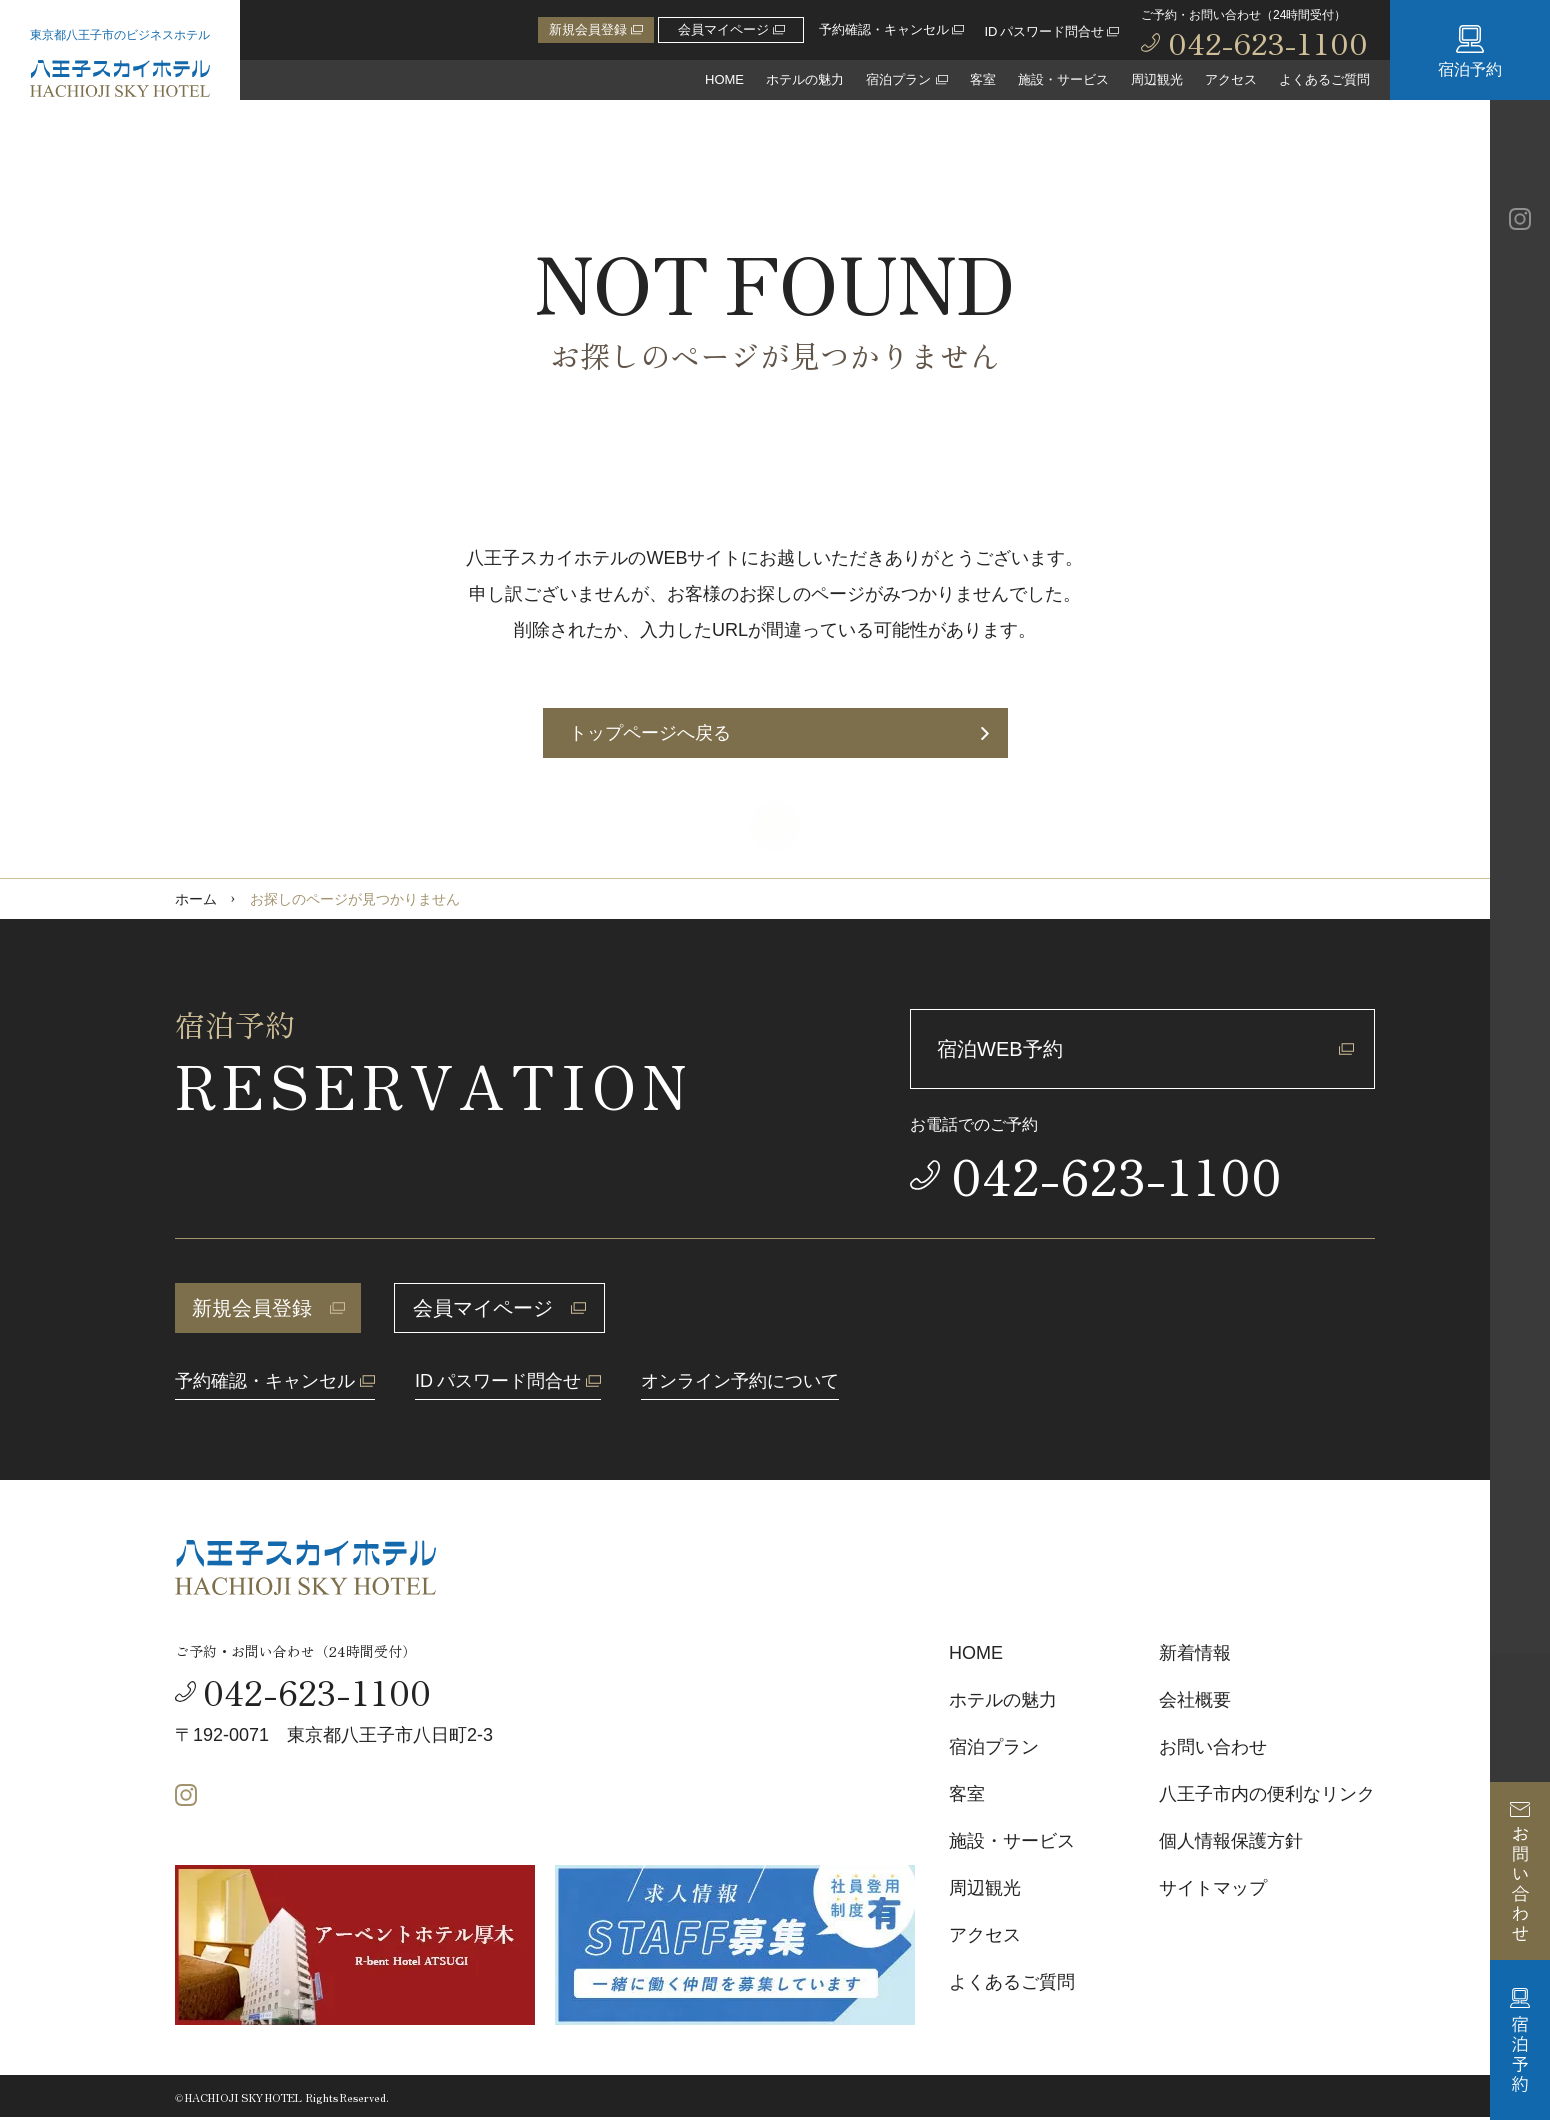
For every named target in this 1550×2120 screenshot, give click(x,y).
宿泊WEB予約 (1145, 1049)
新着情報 (1195, 1653)
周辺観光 (1157, 79)
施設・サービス (1063, 79)
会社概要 (1195, 1700)
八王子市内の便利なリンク (1267, 1794)
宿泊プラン (994, 1747)
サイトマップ (1213, 1888)
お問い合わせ (1213, 1747)
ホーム (196, 899)
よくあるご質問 (1324, 79)
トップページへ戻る (779, 733)
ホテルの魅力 (805, 79)
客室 (983, 79)
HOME (724, 79)
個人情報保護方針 (1231, 1841)
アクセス (1231, 79)
